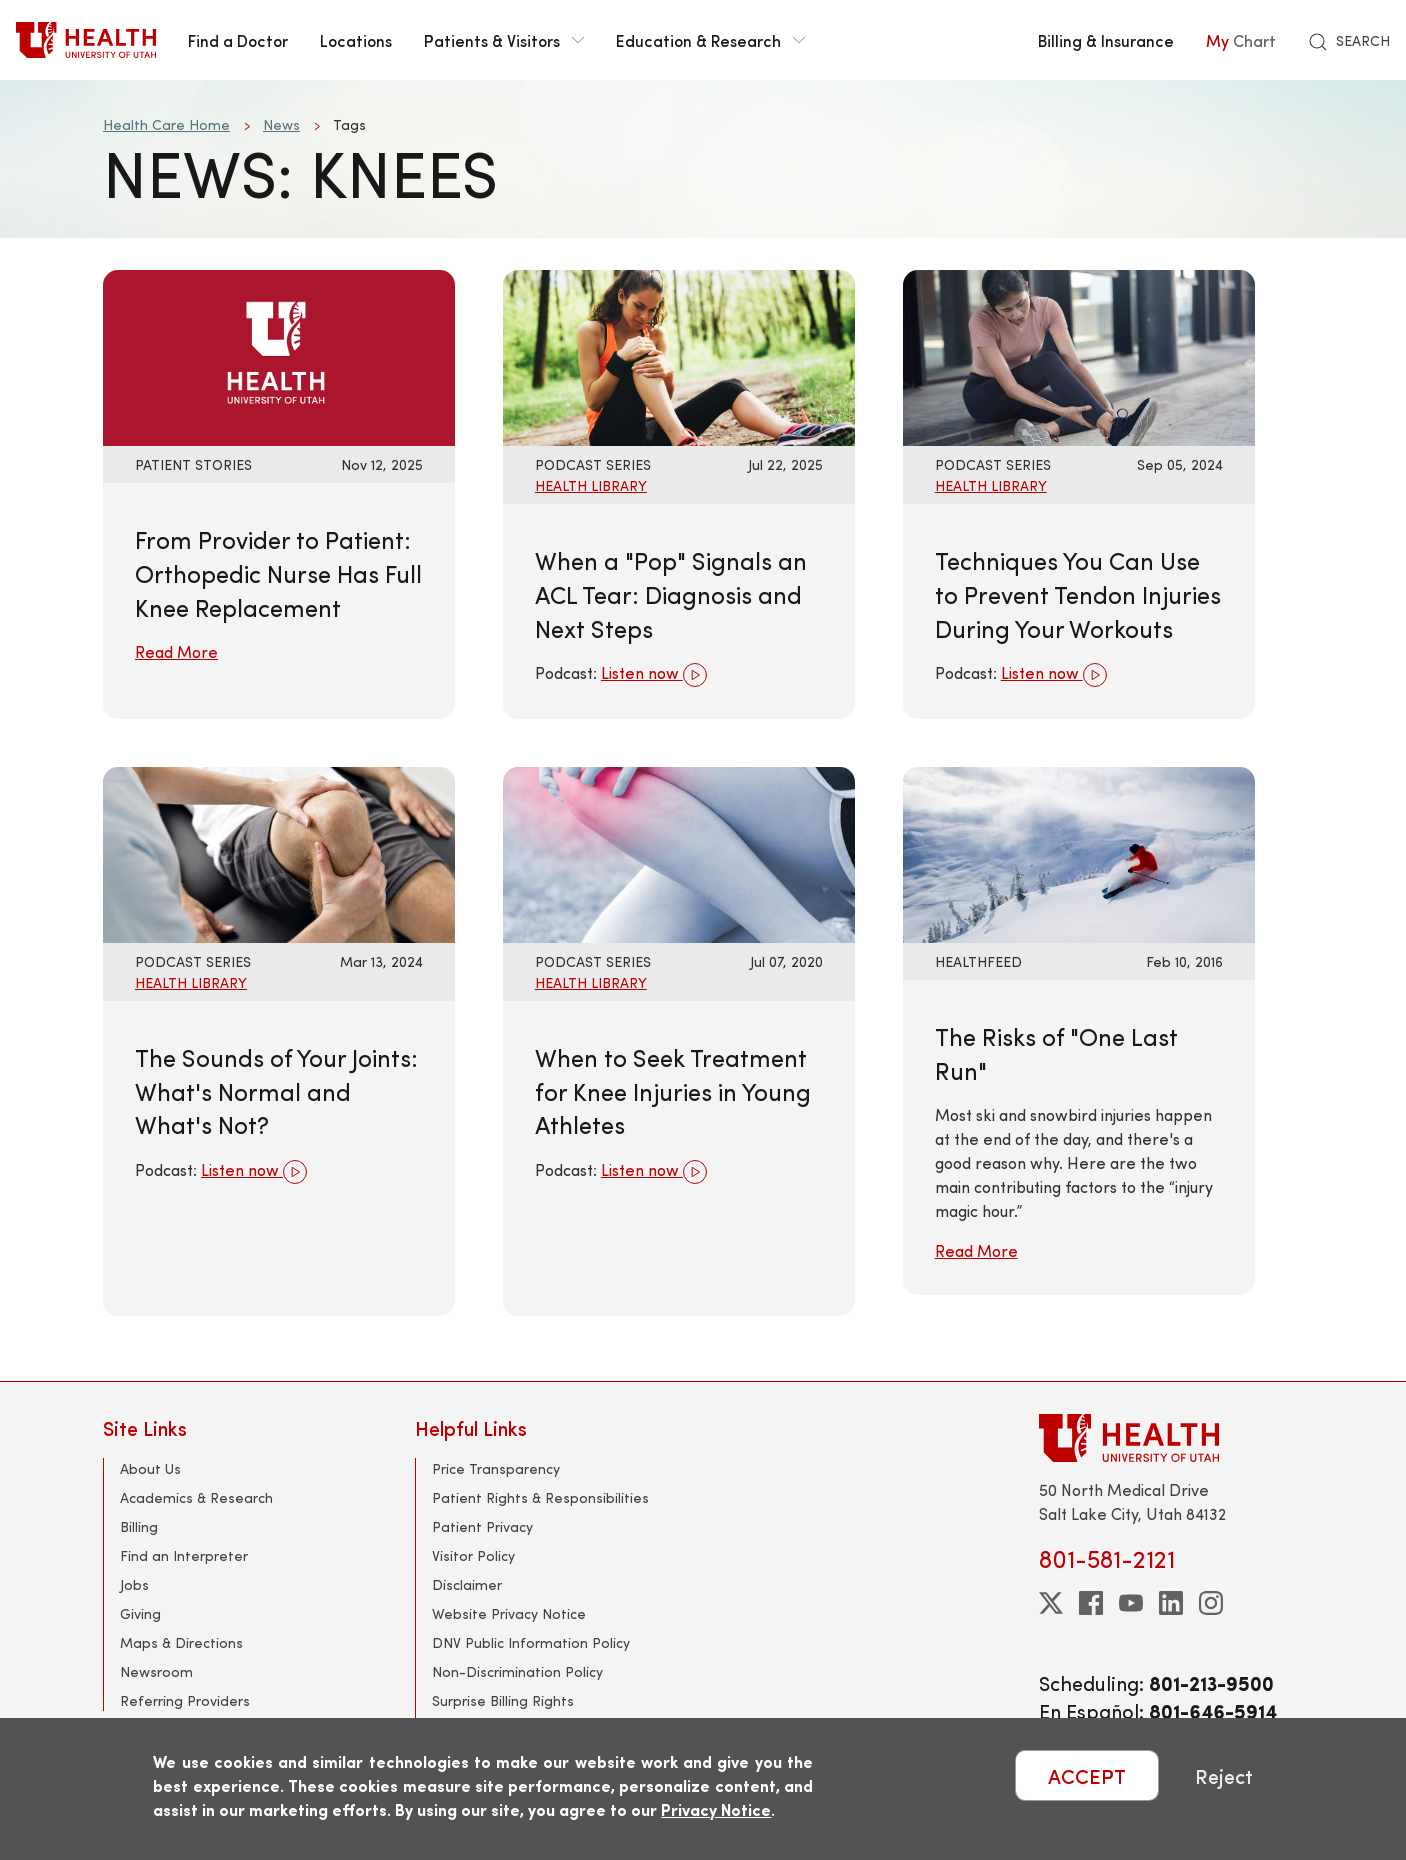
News (281, 124)
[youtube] (1131, 1603)
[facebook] (1091, 1603)
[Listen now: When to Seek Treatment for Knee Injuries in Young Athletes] (679, 852)
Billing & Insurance (1106, 40)
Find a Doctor (238, 40)
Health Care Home (166, 124)
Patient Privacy (482, 1526)
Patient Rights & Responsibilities (540, 1497)
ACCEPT (1087, 1775)
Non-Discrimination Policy (517, 1671)
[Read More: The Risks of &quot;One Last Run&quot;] (1079, 852)
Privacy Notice (716, 1809)
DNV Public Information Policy (531, 1642)
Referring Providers (185, 1700)
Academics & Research (196, 1497)
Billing (139, 1526)
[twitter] (1051, 1603)
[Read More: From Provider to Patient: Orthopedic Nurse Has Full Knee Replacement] (279, 355)
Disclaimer (467, 1584)
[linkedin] (1171, 1603)
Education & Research (710, 40)
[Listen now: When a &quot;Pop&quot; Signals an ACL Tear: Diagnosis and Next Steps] (679, 355)
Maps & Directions (181, 1642)
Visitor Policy (473, 1555)
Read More (176, 651)
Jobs (134, 1584)
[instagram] (1211, 1603)
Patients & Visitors (504, 40)
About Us (150, 1468)
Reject (1224, 1775)
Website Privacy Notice (509, 1613)
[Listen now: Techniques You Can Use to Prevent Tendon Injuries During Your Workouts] (1079, 355)
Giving (140, 1613)
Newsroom (156, 1671)
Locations (356, 40)
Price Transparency (496, 1468)
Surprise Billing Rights (503, 1700)
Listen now (654, 675)
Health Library (591, 485)
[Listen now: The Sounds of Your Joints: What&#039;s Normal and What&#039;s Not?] (279, 852)
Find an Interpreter (184, 1555)
